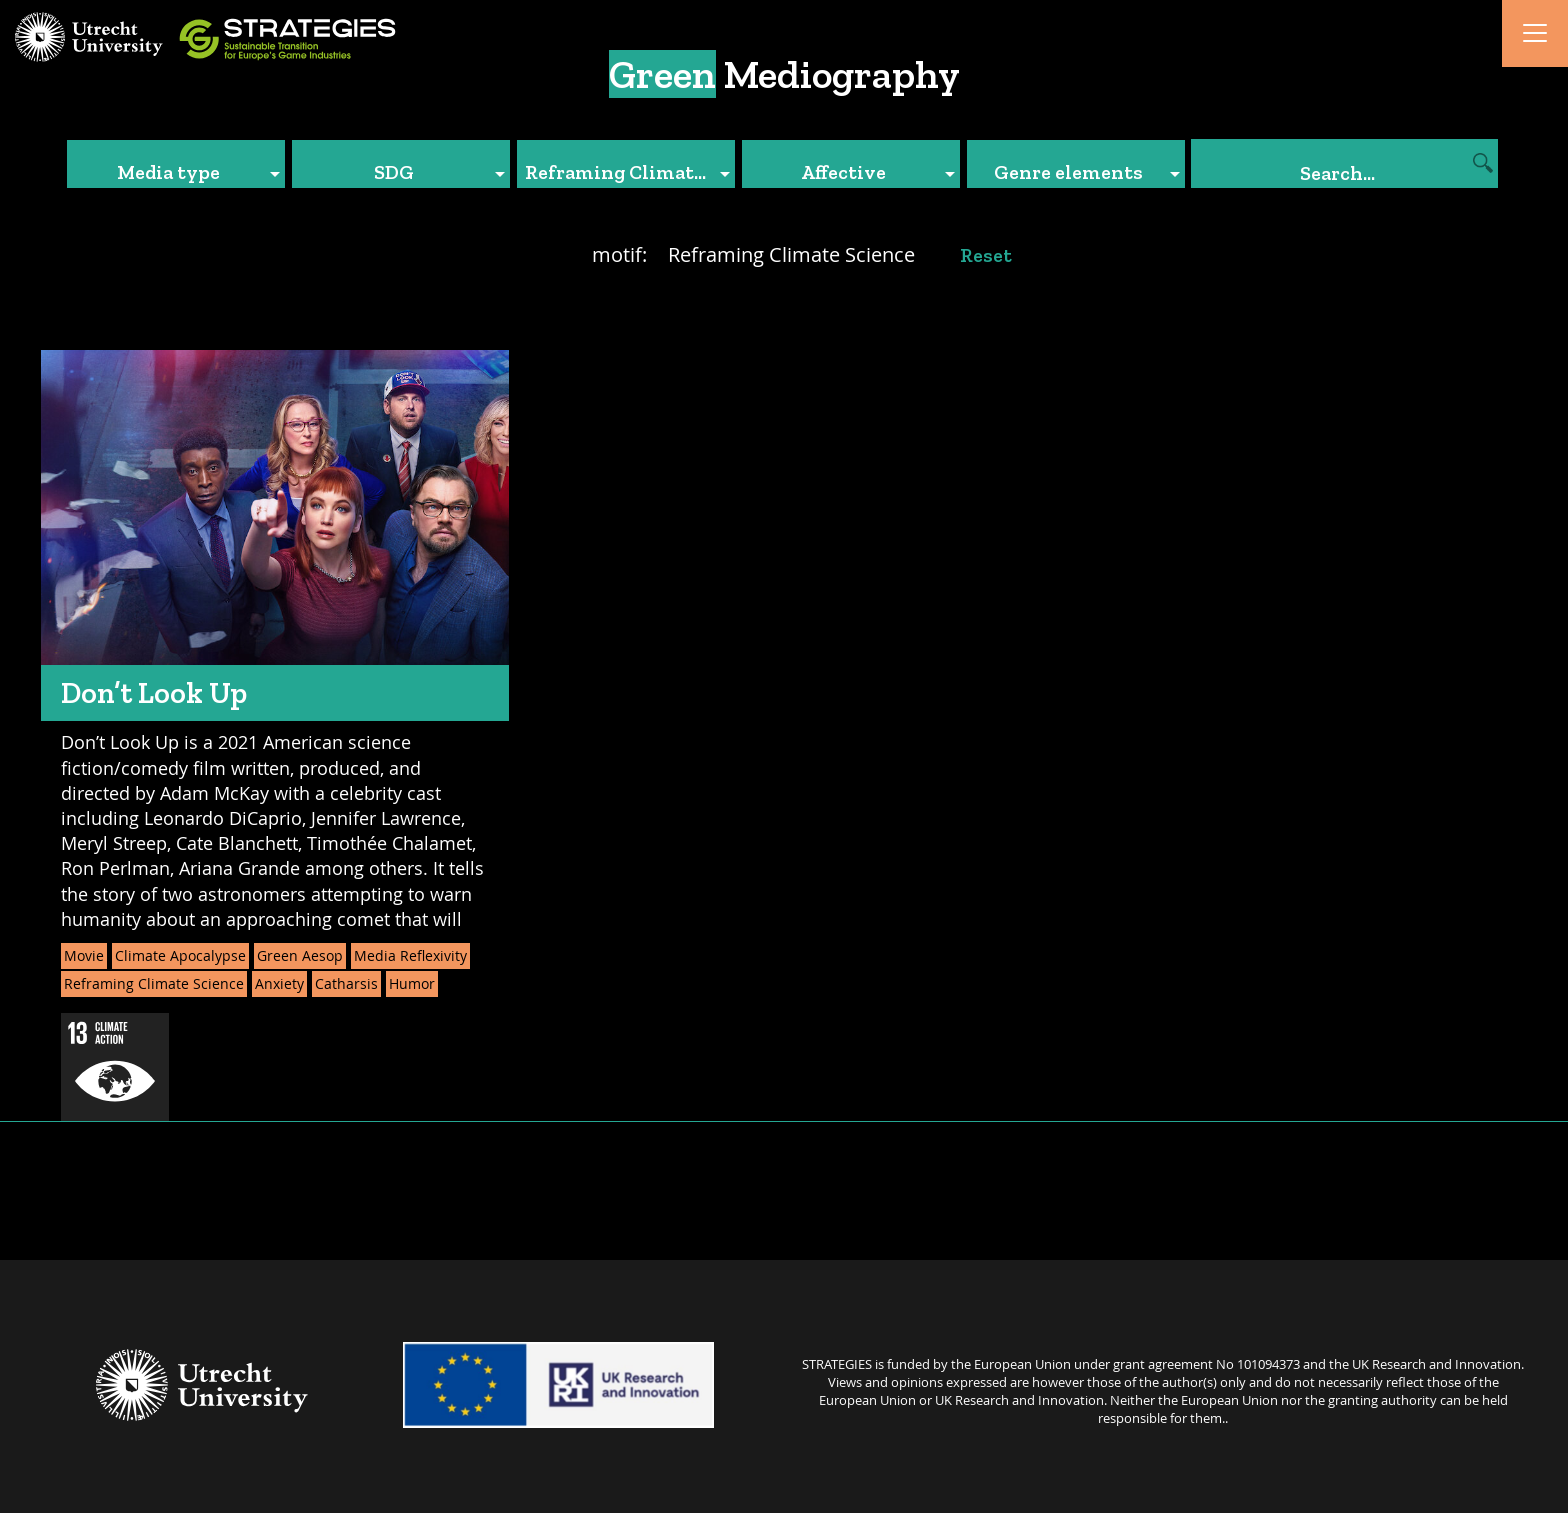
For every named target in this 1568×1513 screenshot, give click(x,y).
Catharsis (346, 983)
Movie (84, 955)
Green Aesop (300, 955)
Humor (412, 983)
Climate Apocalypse (180, 955)
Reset (986, 255)
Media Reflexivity (410, 955)
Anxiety (279, 983)
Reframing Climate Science (154, 983)
